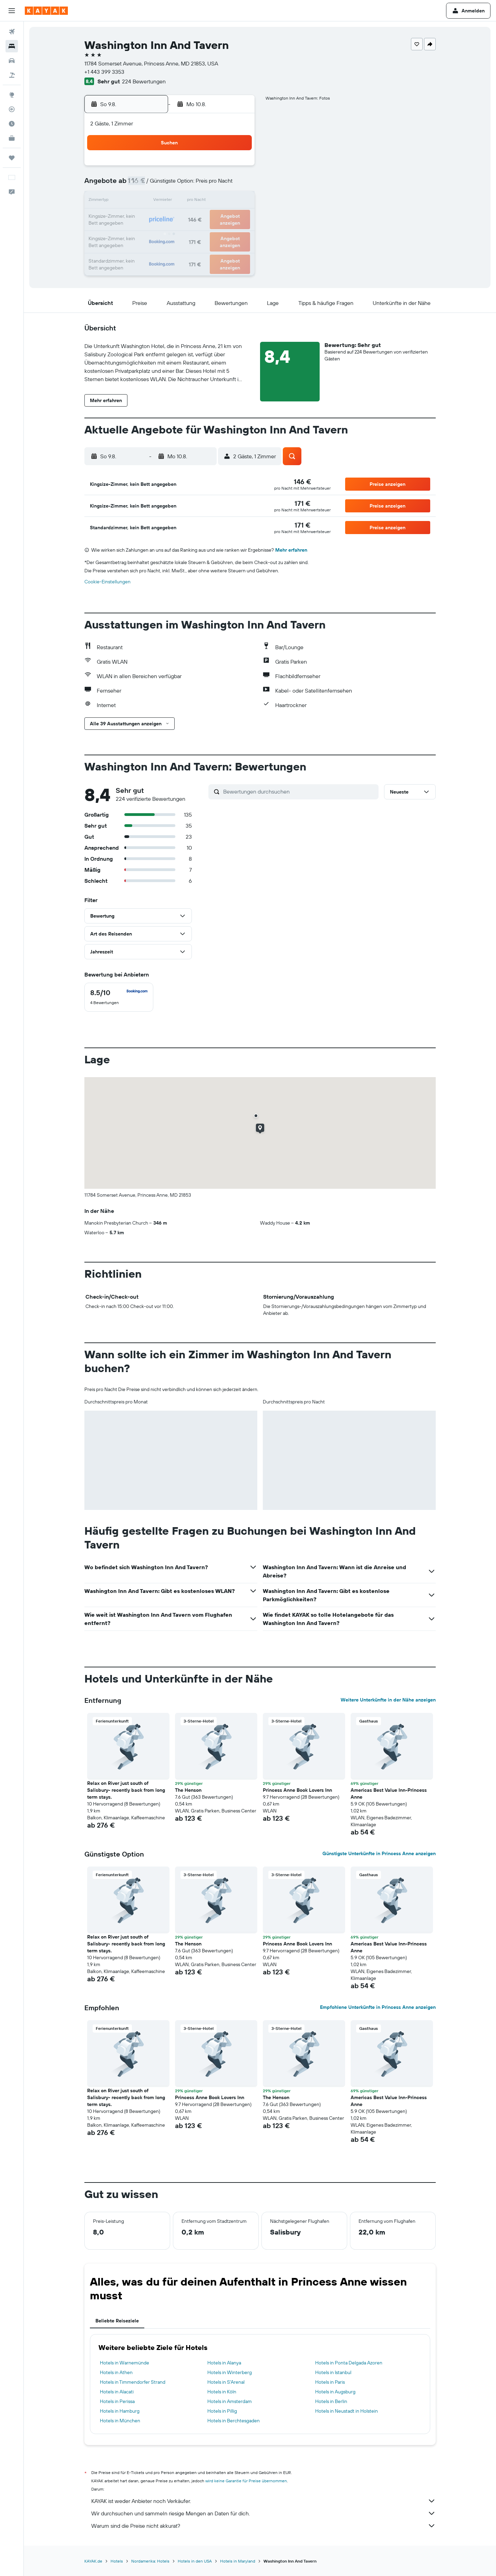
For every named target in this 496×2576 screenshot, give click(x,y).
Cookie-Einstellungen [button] (107, 582)
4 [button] (154, 184)
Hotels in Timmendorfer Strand (132, 2382)
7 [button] (203, 184)
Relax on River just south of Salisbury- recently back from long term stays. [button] (126, 1790)
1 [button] (220, 168)
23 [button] (237, 217)
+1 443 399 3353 (104, 71)
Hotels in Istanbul (333, 2372)
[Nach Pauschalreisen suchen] (12, 75)
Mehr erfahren (291, 550)
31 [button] (137, 250)
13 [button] (187, 201)
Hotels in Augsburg (335, 2392)
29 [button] (220, 234)
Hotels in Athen (116, 2372)
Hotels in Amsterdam (229, 2401)
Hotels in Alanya (224, 2363)
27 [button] (187, 234)
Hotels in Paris (330, 2382)
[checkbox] (118, 997)
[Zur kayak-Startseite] (46, 11)
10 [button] (138, 201)
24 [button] (137, 234)
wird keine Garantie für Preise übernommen (246, 2480)
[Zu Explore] (12, 95)
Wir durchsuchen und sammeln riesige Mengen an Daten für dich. (263, 2513)
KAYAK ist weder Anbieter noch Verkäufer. (263, 2501)
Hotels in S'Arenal (226, 2382)
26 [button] (170, 234)
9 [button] (236, 184)
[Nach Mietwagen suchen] (12, 61)
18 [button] (154, 217)
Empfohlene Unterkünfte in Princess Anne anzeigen (378, 2007)
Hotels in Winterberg (229, 2372)
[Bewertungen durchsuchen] (299, 791)
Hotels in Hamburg (120, 2411)
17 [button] (137, 217)
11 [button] (154, 201)
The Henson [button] (188, 1790)
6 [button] (187, 184)
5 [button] (170, 184)
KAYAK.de (93, 2561)
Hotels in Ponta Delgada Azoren (348, 2363)
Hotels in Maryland (237, 2561)
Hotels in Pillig (222, 2411)
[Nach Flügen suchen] (12, 32)
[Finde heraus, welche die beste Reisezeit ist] (12, 124)
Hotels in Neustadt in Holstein (346, 2411)
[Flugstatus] (12, 109)
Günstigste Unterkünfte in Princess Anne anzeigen (379, 1853)
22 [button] (220, 217)
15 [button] (220, 201)
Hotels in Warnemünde (124, 2363)
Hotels (117, 2561)
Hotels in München (120, 2420)
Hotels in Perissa (117, 2401)
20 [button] (187, 217)
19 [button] (170, 217)
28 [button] (203, 234)
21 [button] (203, 217)
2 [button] (236, 168)
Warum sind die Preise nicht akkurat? (263, 2526)
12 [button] (170, 201)
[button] (11, 10)
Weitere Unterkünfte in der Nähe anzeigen (388, 1700)
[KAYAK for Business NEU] (12, 138)
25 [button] (154, 234)
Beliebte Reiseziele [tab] (117, 2321)
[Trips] (12, 158)
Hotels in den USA (195, 2561)
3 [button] (137, 184)
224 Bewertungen (144, 81)
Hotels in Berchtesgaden (233, 2420)
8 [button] (220, 184)
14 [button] (203, 201)
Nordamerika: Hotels (150, 2561)
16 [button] (236, 201)
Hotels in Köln (221, 2392)
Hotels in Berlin (331, 2401)
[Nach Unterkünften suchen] (12, 46)
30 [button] (236, 234)
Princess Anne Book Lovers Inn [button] (297, 1790)
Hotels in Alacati (117, 2392)
